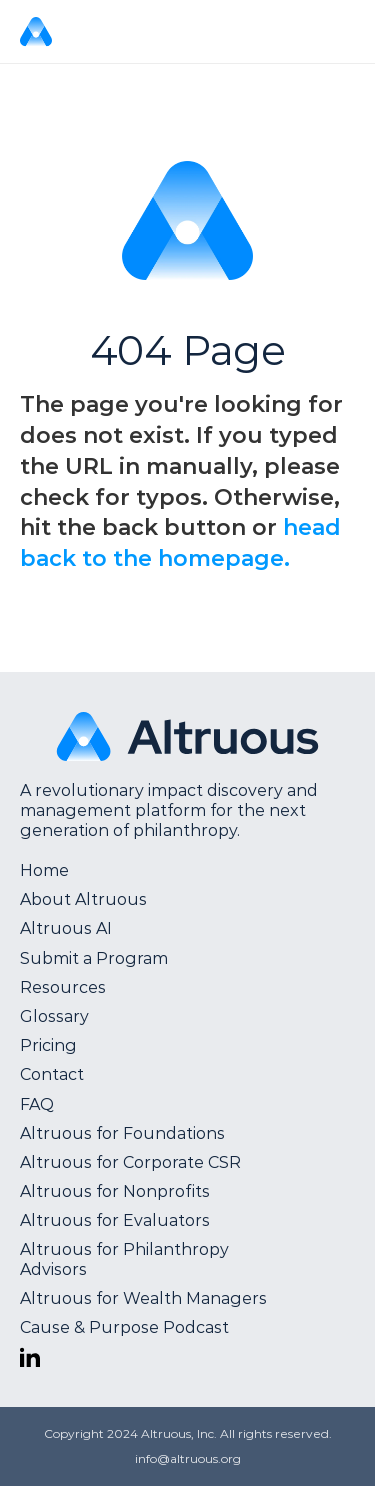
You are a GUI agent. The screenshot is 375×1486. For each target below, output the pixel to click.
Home (44, 870)
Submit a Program (94, 958)
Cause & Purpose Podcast (124, 1327)
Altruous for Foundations (122, 1133)
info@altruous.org (188, 1458)
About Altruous (83, 899)
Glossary (54, 1016)
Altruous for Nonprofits (115, 1191)
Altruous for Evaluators (115, 1220)
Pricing (48, 1045)
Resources (63, 987)
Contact (52, 1074)
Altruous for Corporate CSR (130, 1162)
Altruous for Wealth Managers (143, 1298)
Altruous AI (66, 928)
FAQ (37, 1104)
